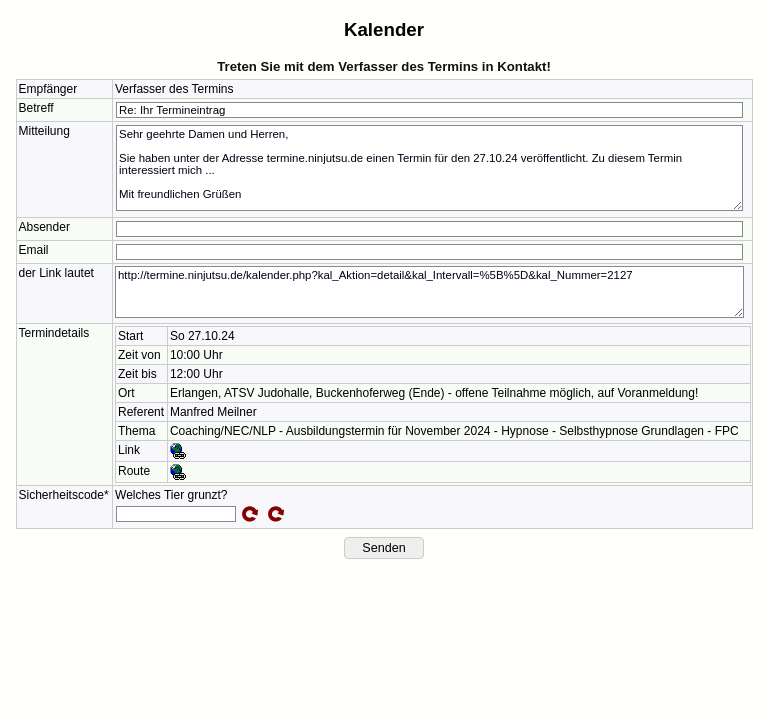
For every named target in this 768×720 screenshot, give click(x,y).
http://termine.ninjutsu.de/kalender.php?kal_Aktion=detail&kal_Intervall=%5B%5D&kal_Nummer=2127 (429, 292)
